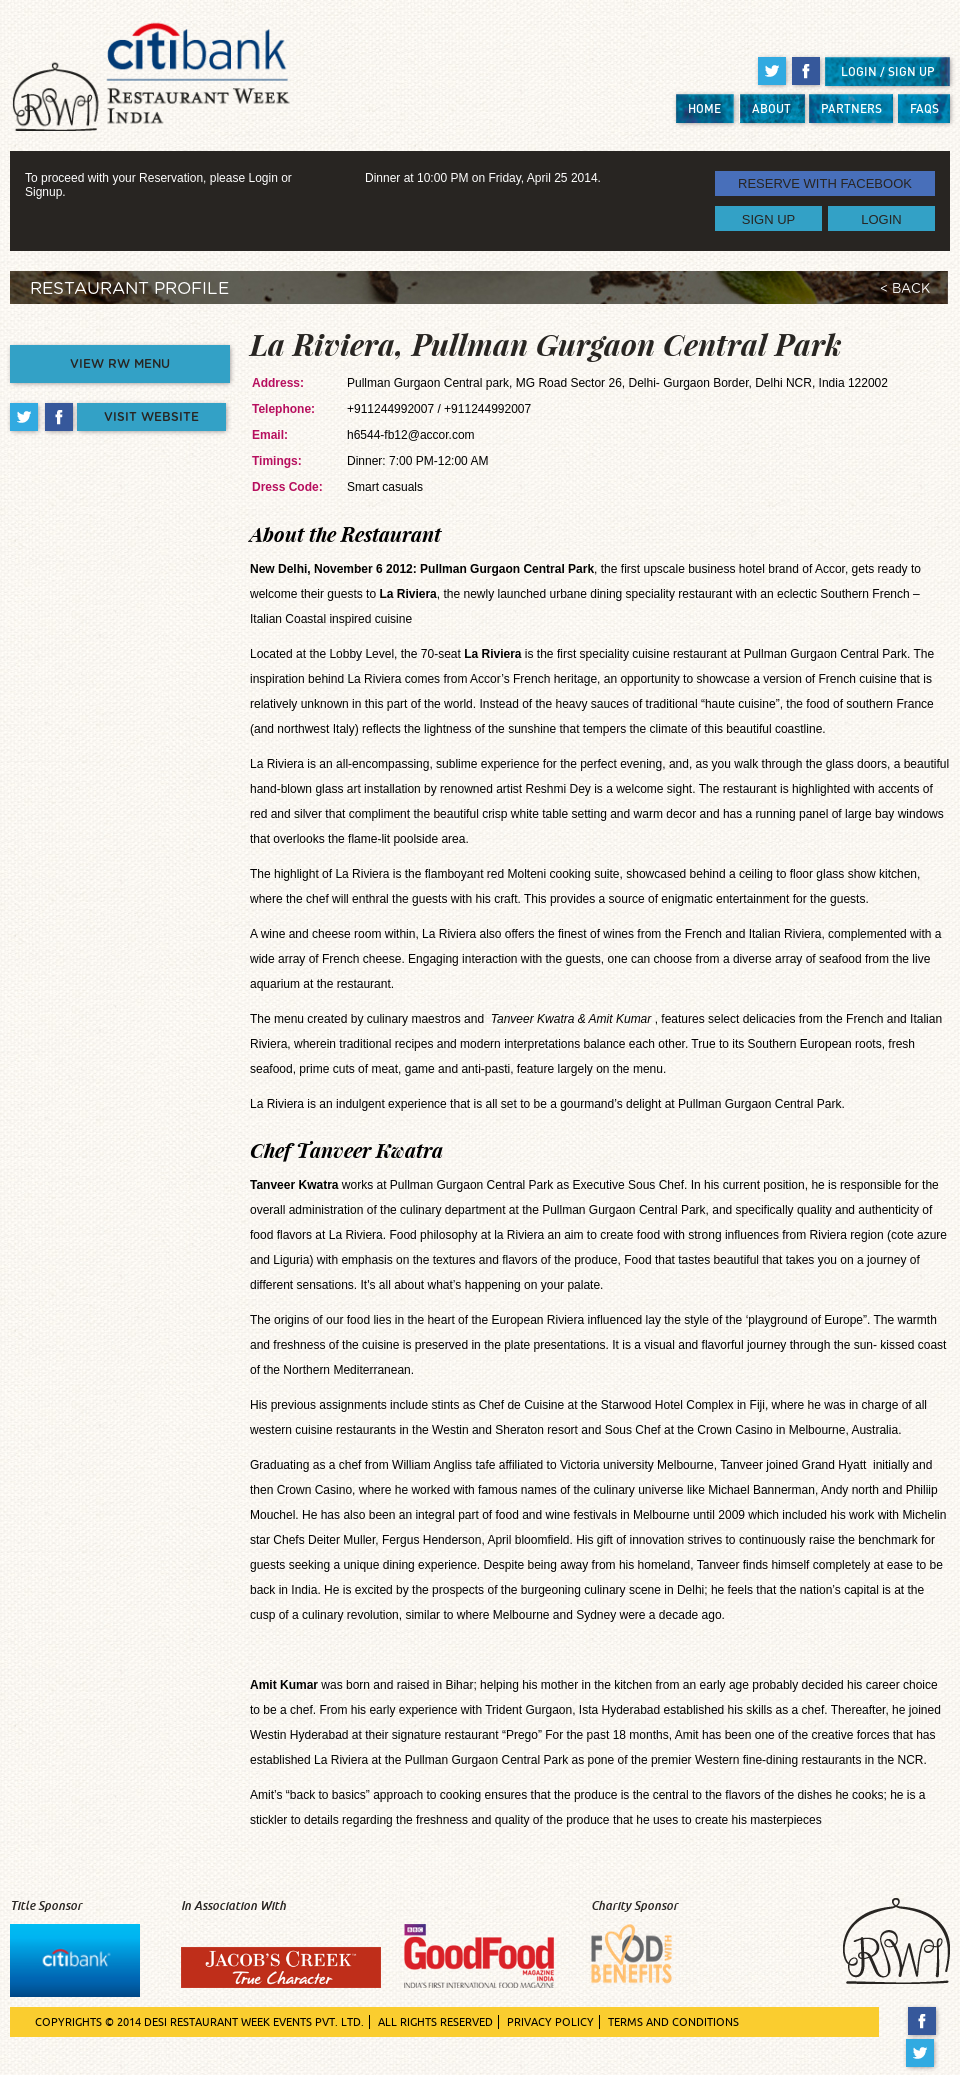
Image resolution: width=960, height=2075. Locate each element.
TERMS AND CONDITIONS (673, 2022)
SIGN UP (768, 218)
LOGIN (881, 218)
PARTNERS (851, 108)
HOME (704, 108)
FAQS (924, 108)
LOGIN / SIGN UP (888, 71)
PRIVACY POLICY (550, 2022)
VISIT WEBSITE (151, 417)
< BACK (905, 289)
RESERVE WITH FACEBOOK (825, 183)
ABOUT (771, 108)
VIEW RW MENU (120, 364)
